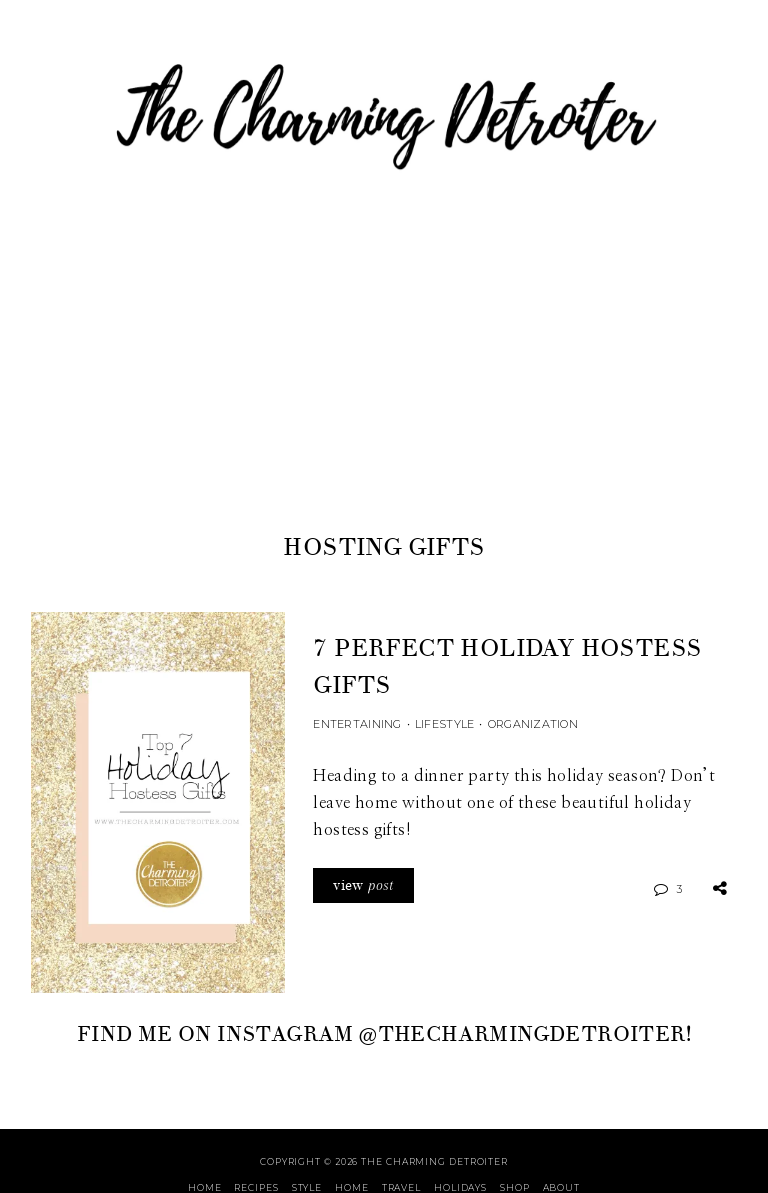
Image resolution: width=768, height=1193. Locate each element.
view (363, 885)
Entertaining (357, 724)
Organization (533, 724)
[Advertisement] (384, 379)
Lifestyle (444, 724)
